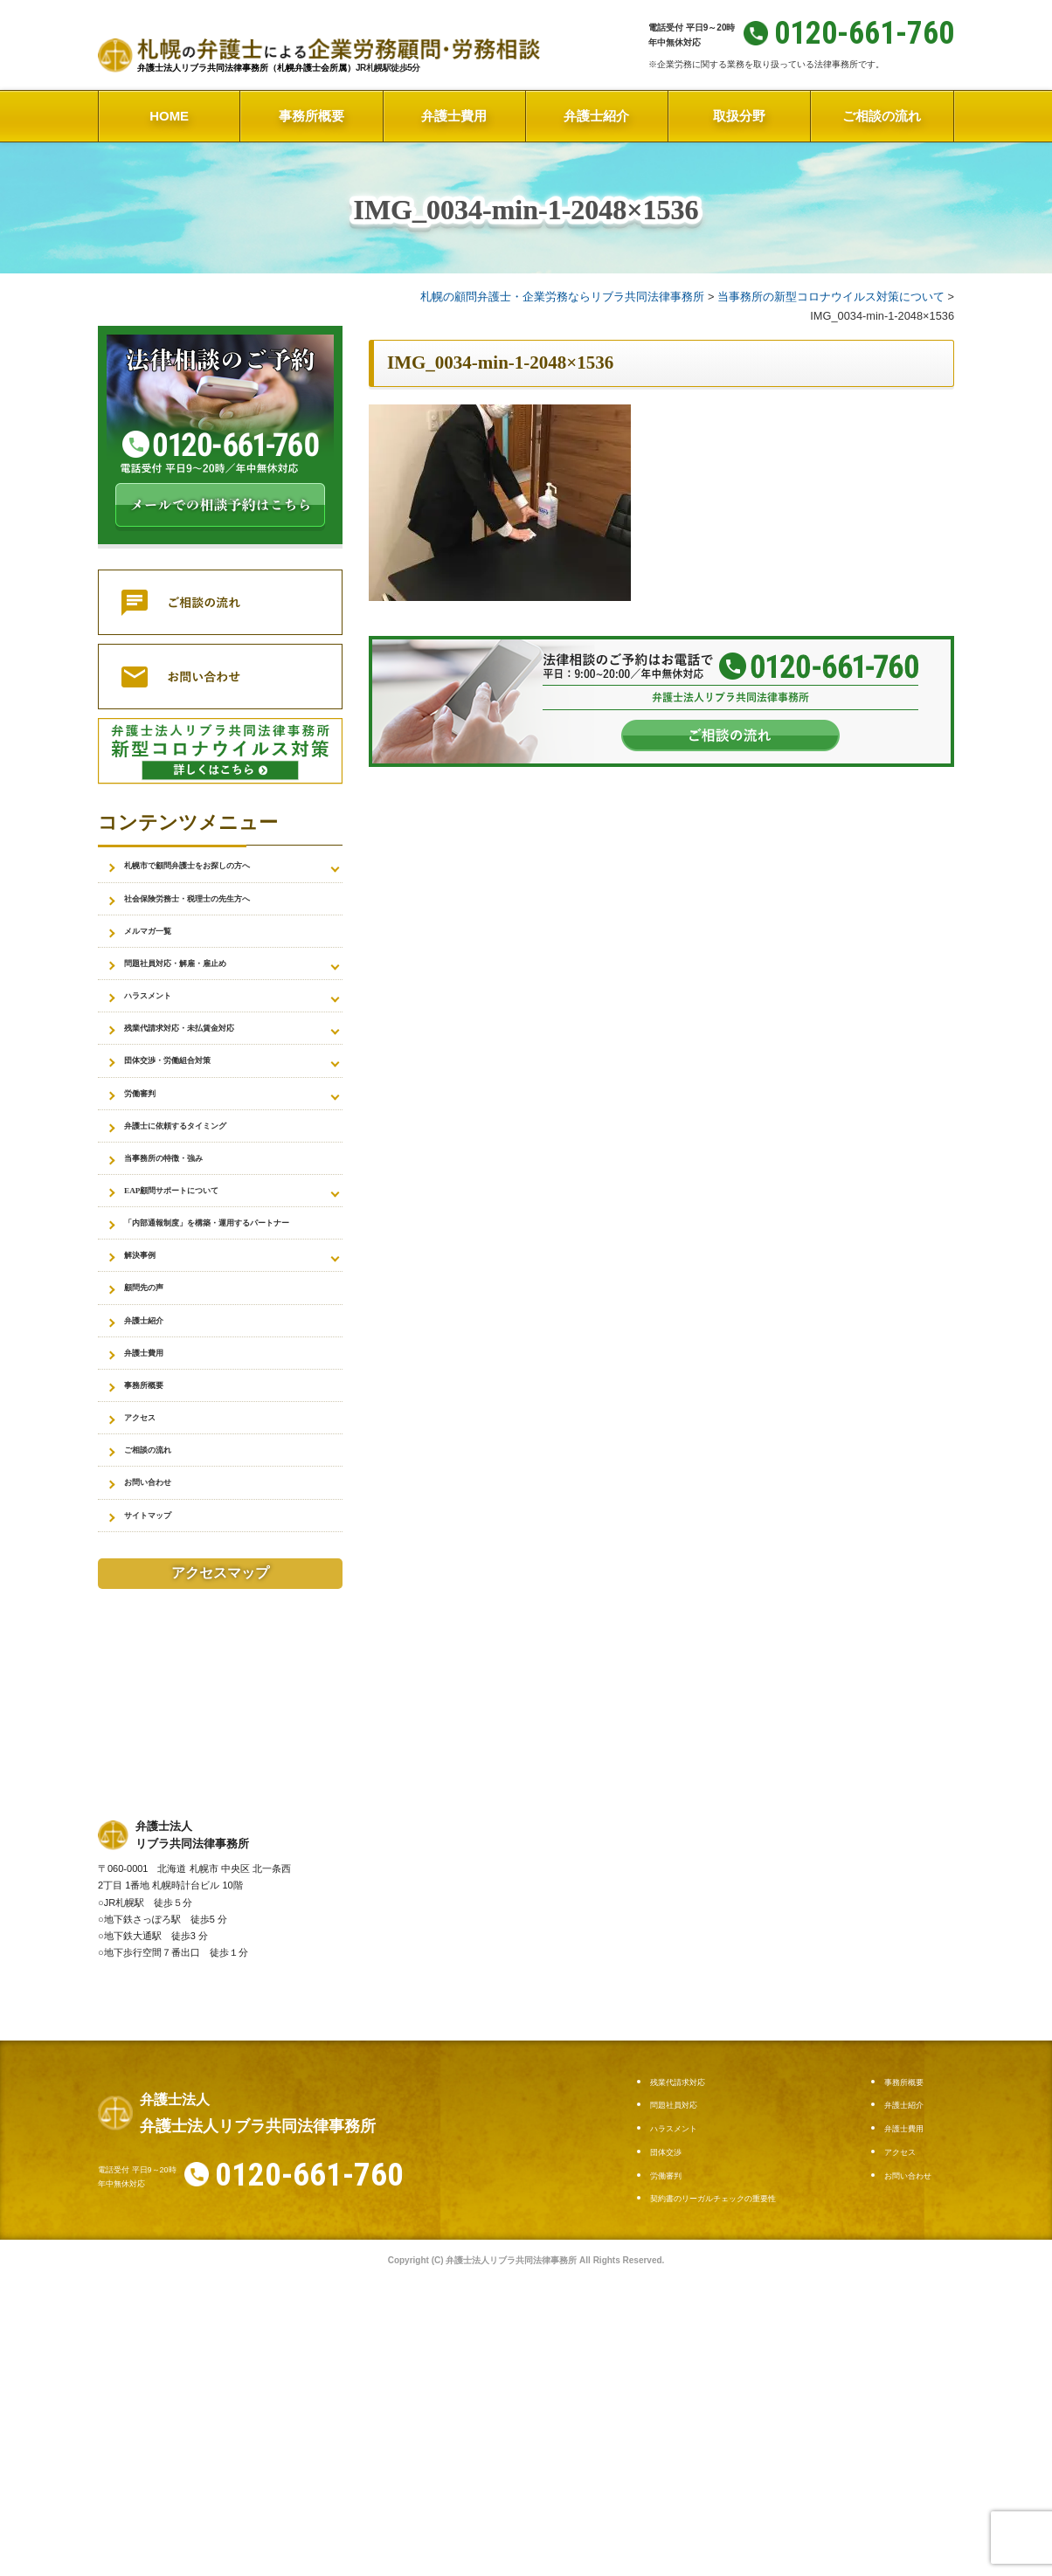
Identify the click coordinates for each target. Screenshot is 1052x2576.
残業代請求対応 (690, 2255)
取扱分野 (739, 115)
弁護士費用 (454, 115)
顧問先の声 (154, 1406)
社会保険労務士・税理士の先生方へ (222, 908)
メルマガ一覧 (160, 948)
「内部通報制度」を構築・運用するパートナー (228, 1317)
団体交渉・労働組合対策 (191, 1107)
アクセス (148, 1565)
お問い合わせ (160, 1645)
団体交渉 (673, 2325)
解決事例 (148, 1367)
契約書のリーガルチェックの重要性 (741, 2372)
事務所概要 (311, 115)
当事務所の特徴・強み (185, 1226)
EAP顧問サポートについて (197, 1266)
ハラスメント (160, 1027)
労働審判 (148, 1147)
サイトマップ (160, 1685)
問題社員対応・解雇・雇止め (203, 988)
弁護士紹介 (596, 115)
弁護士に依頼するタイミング (203, 1186)
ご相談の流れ (881, 115)
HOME (169, 115)
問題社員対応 (684, 2278)
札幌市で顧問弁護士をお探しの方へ (222, 868)
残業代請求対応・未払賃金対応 (209, 1067)
